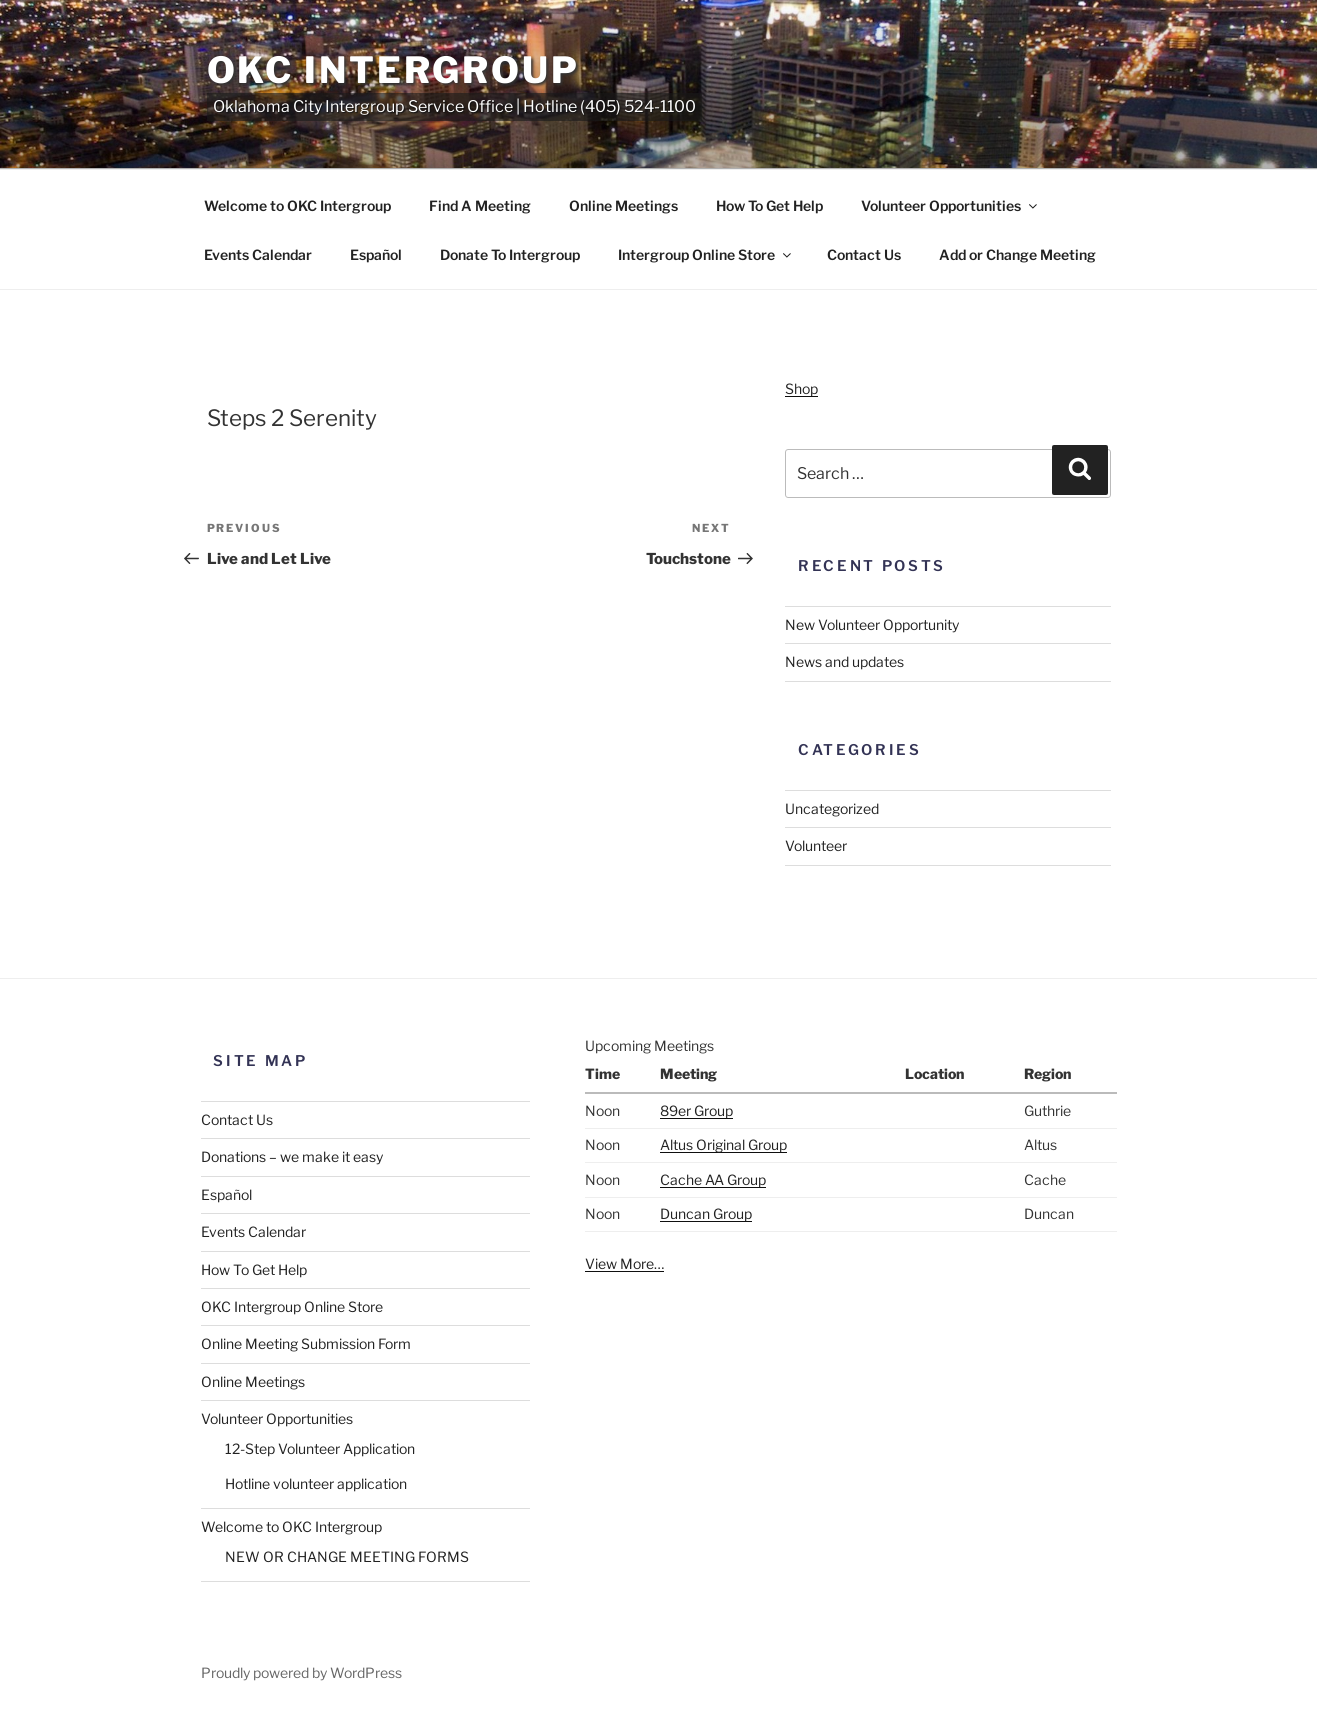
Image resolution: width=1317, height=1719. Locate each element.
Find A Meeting (480, 205)
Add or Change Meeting (1017, 254)
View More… (624, 1263)
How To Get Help (769, 205)
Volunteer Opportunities (950, 205)
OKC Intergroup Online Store (292, 1306)
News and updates (844, 661)
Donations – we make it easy (292, 1156)
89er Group (696, 1110)
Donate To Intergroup (510, 254)
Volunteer (816, 845)
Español (376, 254)
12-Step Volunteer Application (320, 1448)
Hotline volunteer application (316, 1483)
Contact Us (864, 254)
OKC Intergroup (393, 70)
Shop (801, 388)
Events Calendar (258, 254)
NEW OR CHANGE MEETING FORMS (347, 1556)
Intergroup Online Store (706, 254)
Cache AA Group (713, 1179)
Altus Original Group (723, 1144)
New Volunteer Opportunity (872, 624)
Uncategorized (832, 808)
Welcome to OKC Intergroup (297, 205)
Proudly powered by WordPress (301, 1672)
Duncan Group (706, 1213)
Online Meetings (623, 205)
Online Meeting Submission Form (306, 1343)
